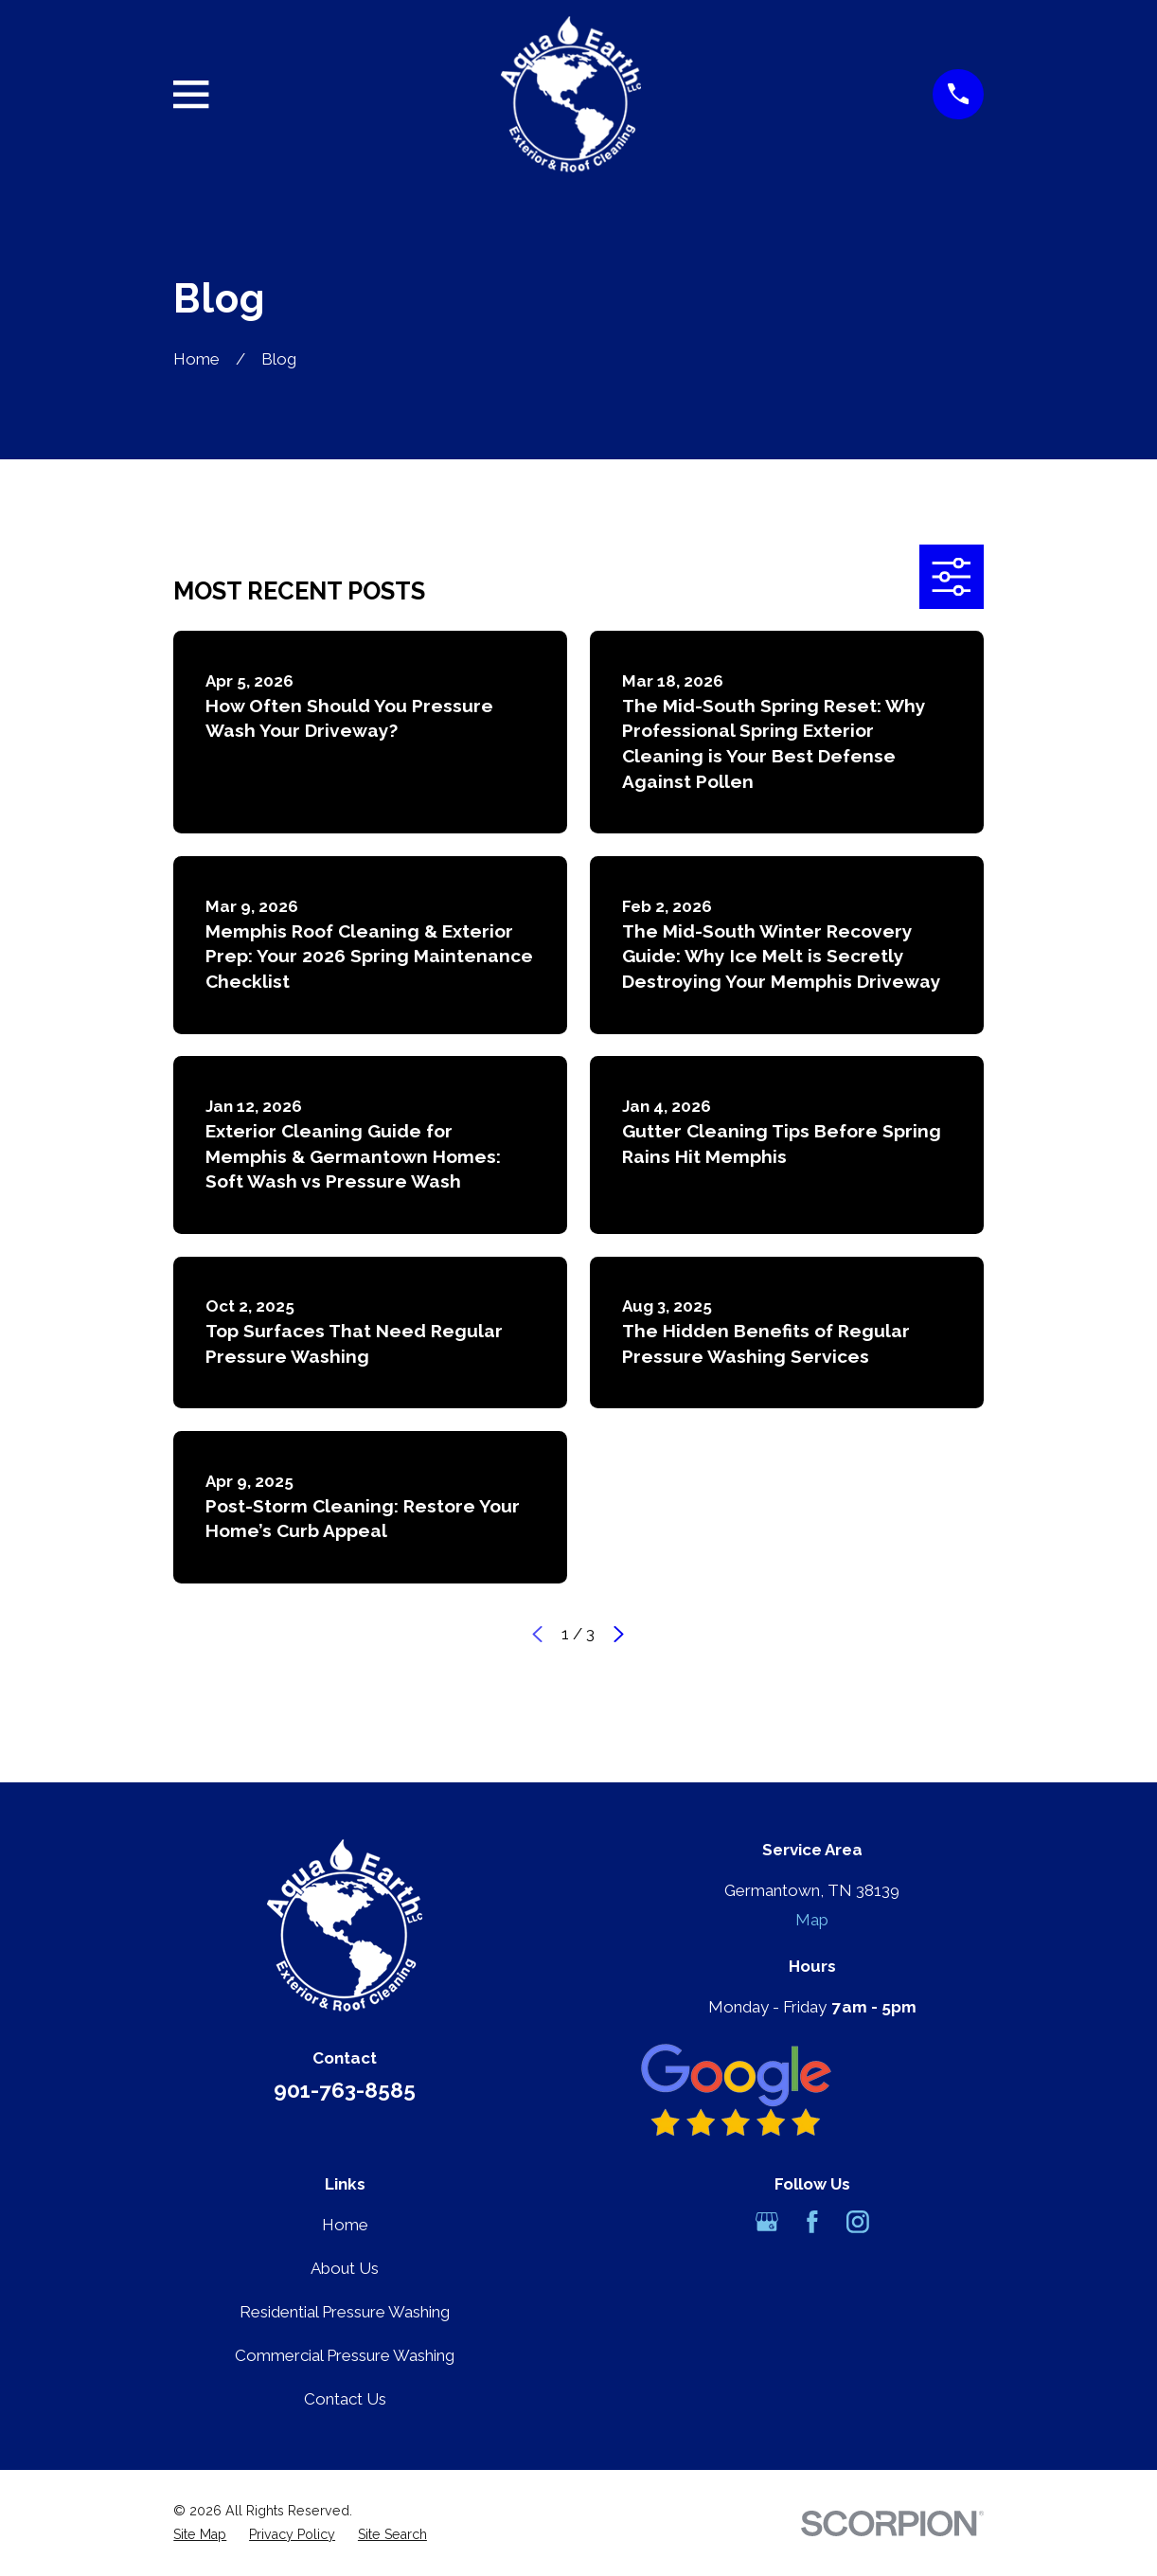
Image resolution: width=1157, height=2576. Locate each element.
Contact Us (345, 2398)
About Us (345, 2268)
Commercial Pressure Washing (344, 2355)
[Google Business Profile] (767, 2221)
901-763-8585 (345, 2090)
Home (345, 2224)
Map (811, 1919)
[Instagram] (857, 2221)
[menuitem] (199, 2535)
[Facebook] (812, 2221)
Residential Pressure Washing (345, 2311)
